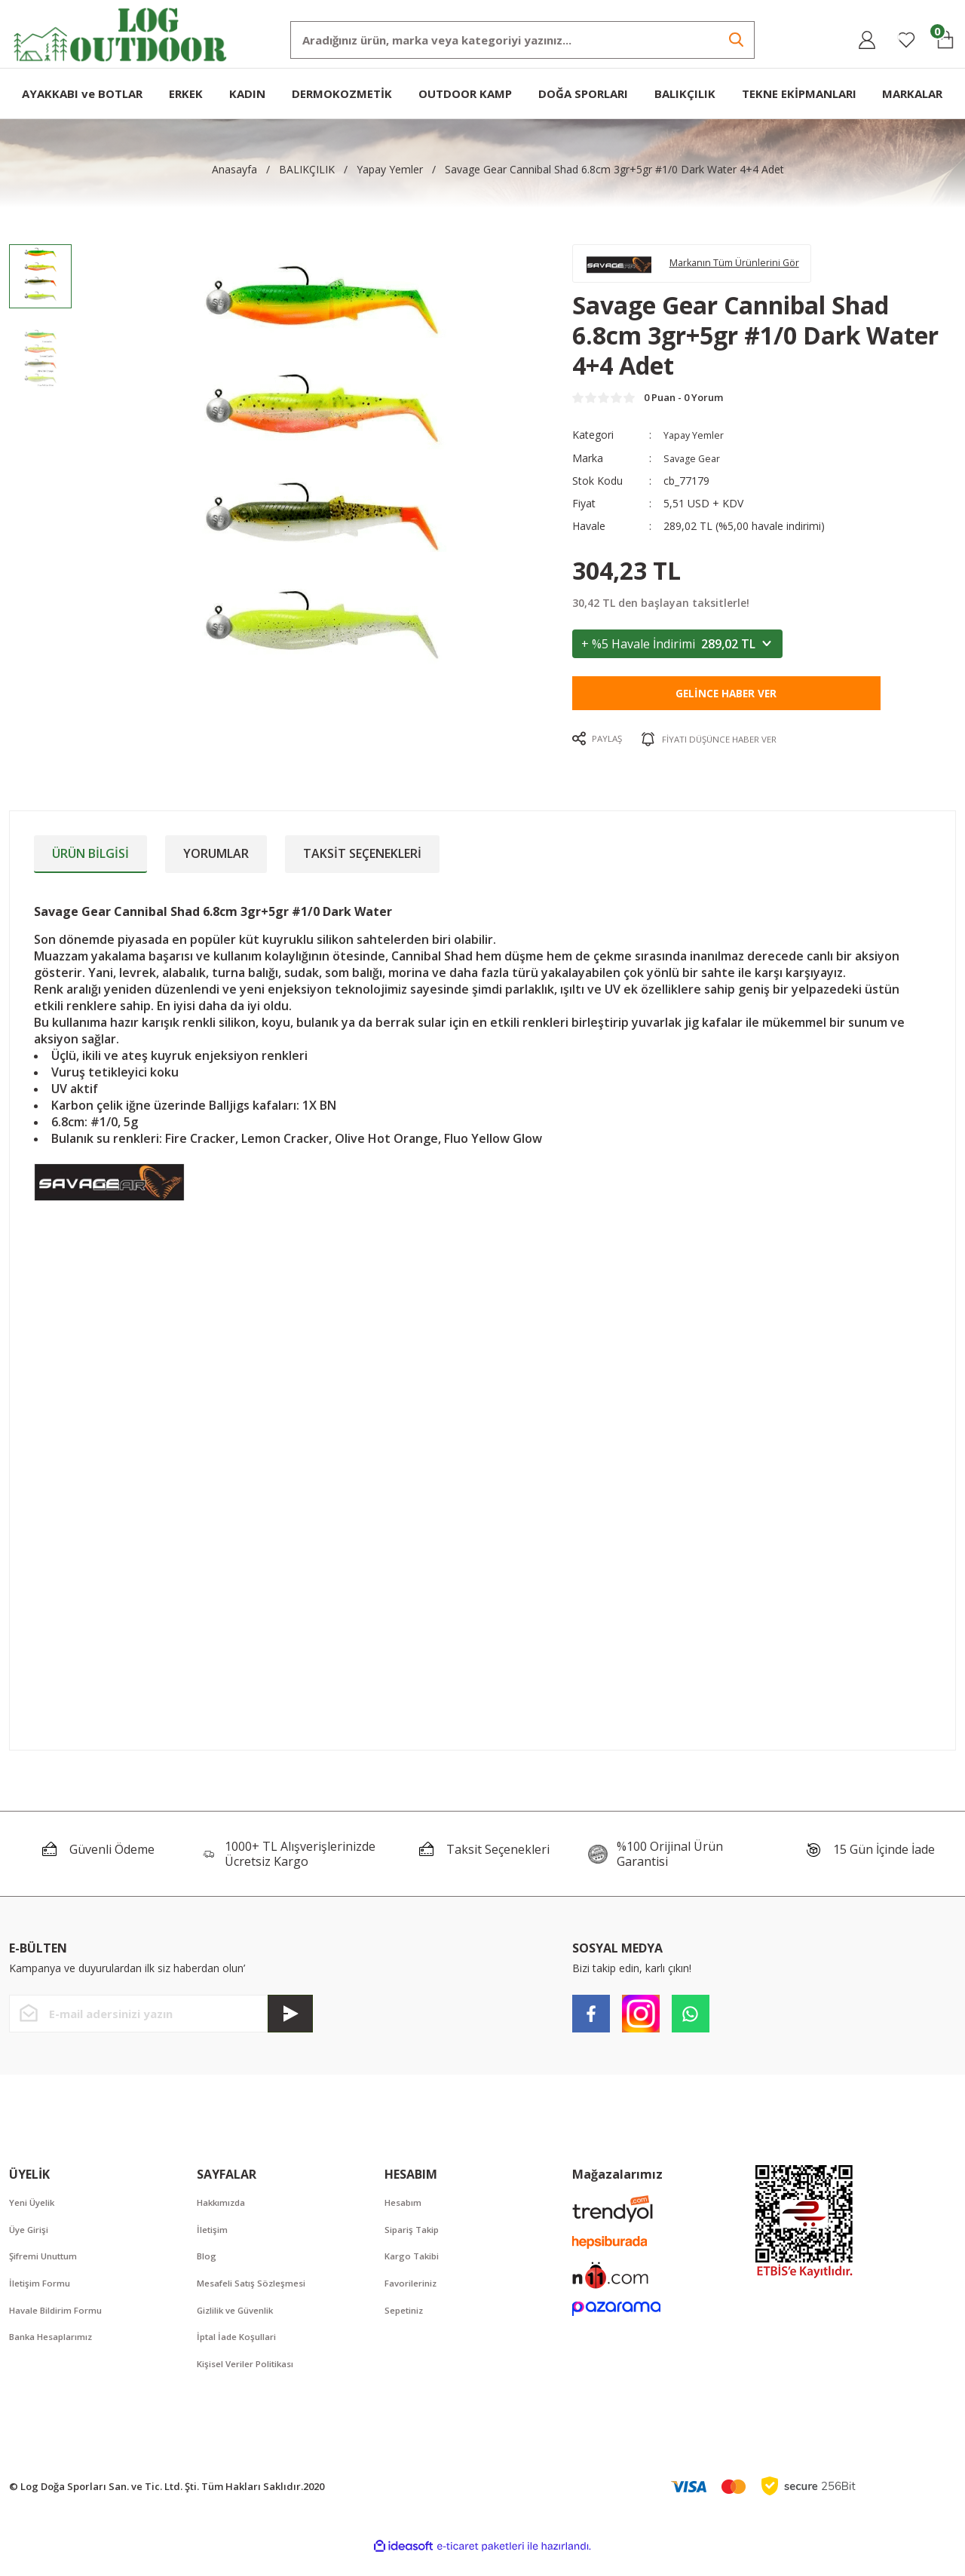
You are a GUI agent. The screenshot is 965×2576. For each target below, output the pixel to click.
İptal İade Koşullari (242, 2353)
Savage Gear (694, 468)
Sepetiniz (407, 2325)
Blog (208, 2270)
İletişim (214, 2242)
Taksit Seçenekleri (362, 864)
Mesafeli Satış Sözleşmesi (258, 2298)
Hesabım (405, 2214)
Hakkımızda (225, 2214)
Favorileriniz (415, 2298)
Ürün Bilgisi (90, 864)
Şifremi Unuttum (48, 2270)
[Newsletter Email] (161, 2025)
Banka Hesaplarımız (57, 2353)
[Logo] (120, 32)
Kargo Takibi (415, 2270)
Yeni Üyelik (36, 2214)
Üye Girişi (32, 2242)
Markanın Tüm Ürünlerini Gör (751, 266)
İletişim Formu (43, 2298)
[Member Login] (867, 40)
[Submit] (290, 2025)
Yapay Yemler (696, 446)
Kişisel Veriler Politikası (252, 2381)
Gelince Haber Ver (726, 704)
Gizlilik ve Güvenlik (242, 2325)
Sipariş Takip (415, 2242)
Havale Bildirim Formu (63, 2325)
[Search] (522, 40)
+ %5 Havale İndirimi (677, 654)
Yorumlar (216, 864)
